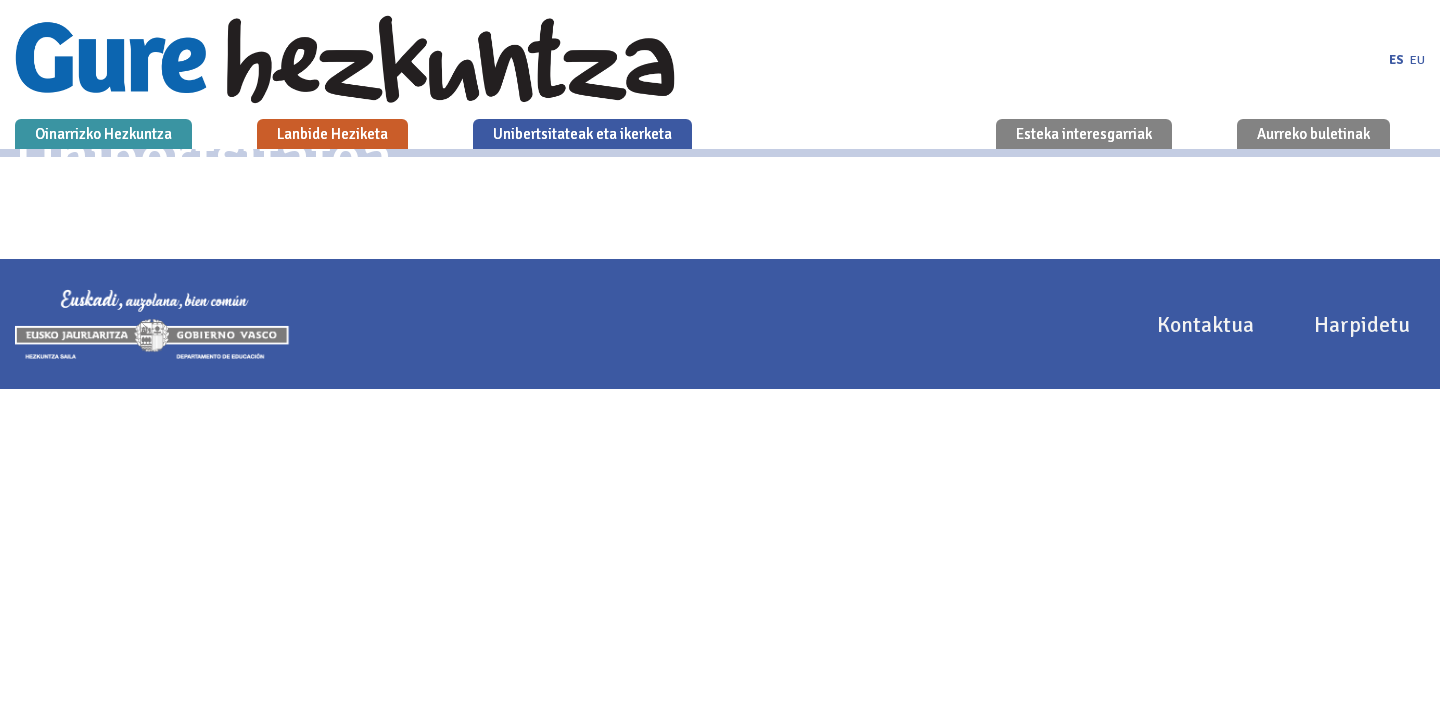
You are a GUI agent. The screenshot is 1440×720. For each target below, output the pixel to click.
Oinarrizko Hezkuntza (103, 134)
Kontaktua (1208, 324)
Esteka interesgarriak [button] (1084, 134)
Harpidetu (1362, 324)
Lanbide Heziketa (332, 134)
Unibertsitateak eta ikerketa (582, 134)
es (1396, 60)
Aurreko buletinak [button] (1313, 134)
